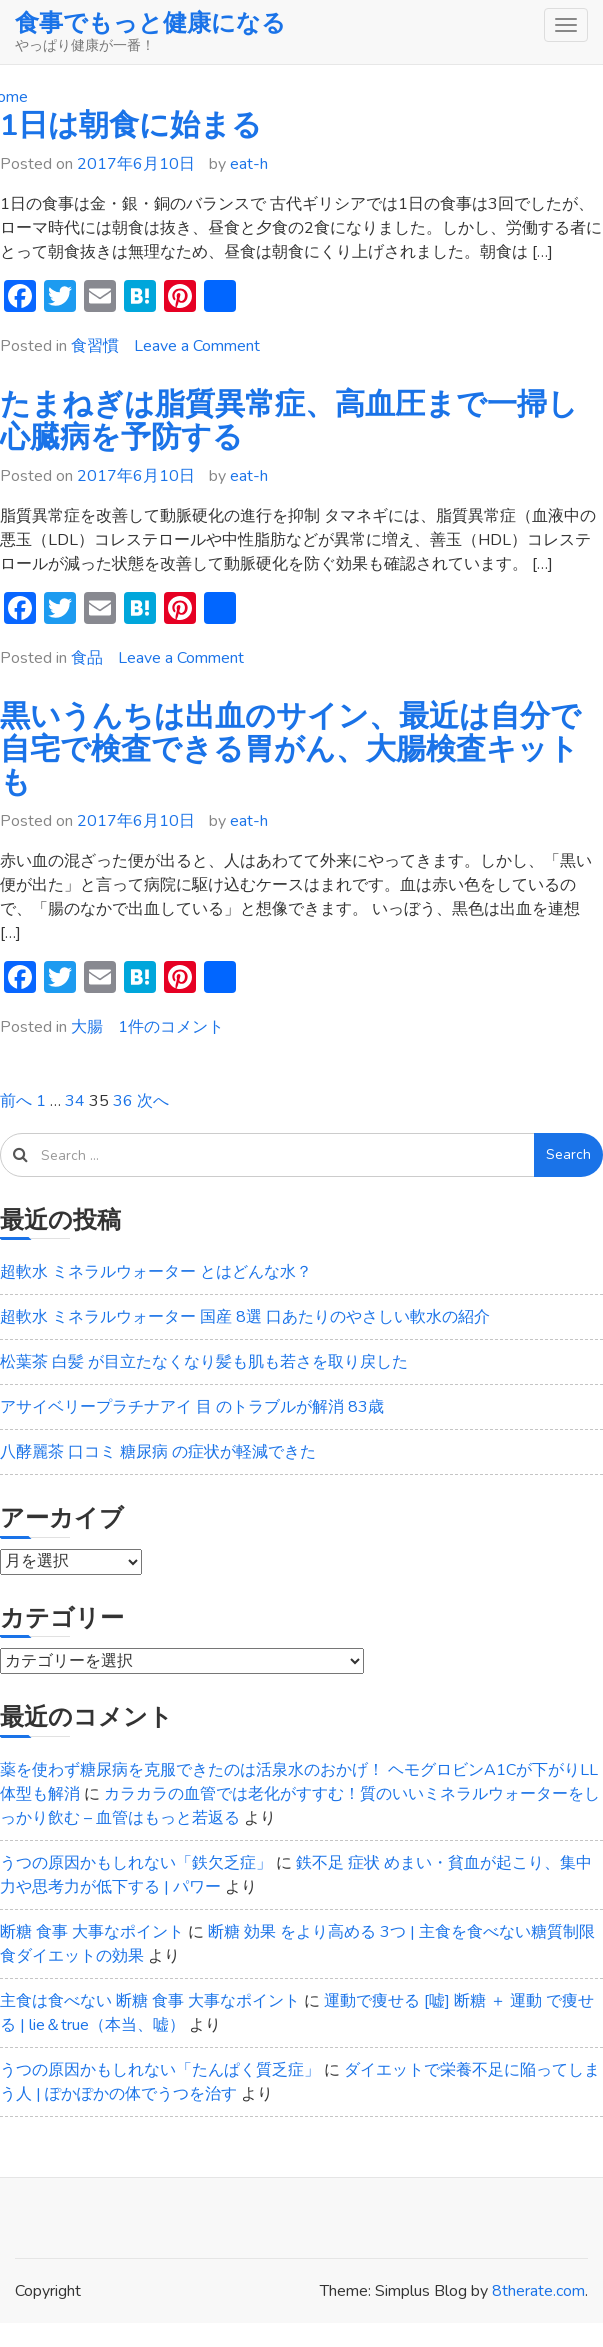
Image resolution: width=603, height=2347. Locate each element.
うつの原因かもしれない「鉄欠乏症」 (136, 1863)
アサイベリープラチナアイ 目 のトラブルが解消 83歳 (192, 1407)
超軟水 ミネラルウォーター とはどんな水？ (156, 1272)
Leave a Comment (197, 346)
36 (123, 1101)
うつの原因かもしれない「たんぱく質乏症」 (160, 2070)
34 (75, 1101)
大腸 (87, 1027)
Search (568, 1154)
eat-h (249, 164)
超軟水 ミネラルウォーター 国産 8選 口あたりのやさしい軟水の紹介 (245, 1317)
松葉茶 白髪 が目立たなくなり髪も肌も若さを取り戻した (204, 1362)
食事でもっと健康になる (150, 23)
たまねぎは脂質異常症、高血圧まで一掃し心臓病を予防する (289, 421)
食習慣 (95, 346)
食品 (87, 658)
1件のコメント (171, 1027)
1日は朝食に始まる (131, 125)
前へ (16, 1101)
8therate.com (538, 2291)
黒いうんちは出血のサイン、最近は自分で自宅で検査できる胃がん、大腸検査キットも (290, 749)
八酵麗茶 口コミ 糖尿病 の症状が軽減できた (158, 1452)
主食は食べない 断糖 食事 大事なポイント (150, 2001)
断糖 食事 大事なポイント (92, 1932)
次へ (153, 1101)
